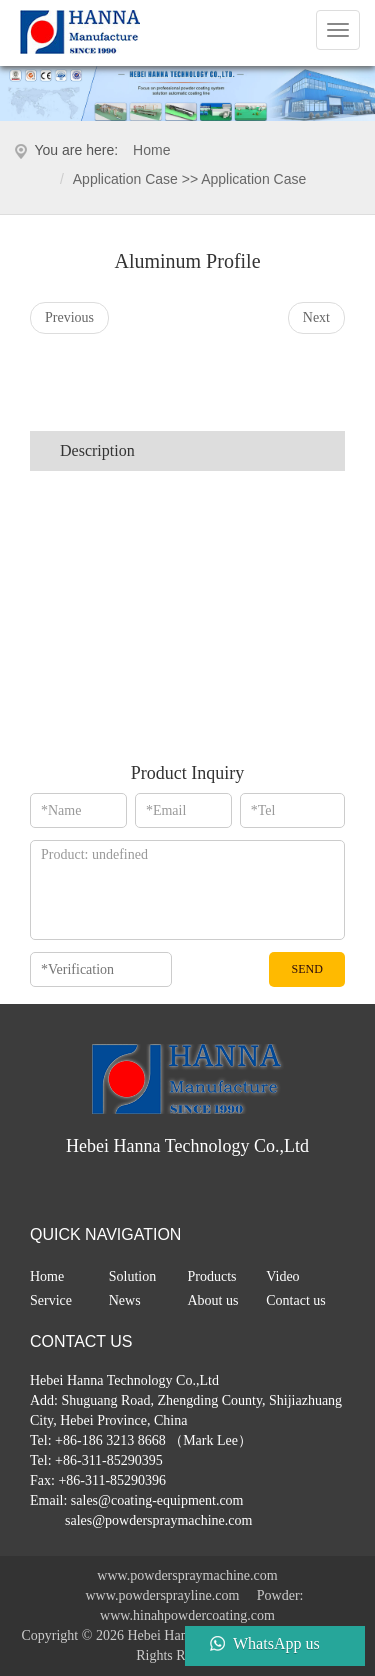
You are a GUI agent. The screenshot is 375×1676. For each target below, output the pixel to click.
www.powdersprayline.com (162, 1595)
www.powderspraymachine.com (187, 1575)
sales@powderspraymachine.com (157, 1520)
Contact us (296, 1300)
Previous (69, 317)
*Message (187, 890)
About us (213, 1300)
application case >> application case (189, 179)
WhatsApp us (276, 1643)
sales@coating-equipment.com (157, 1500)
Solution (132, 1276)
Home (151, 150)
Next (316, 317)
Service (51, 1300)
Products (212, 1276)
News (125, 1300)
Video (282, 1276)
